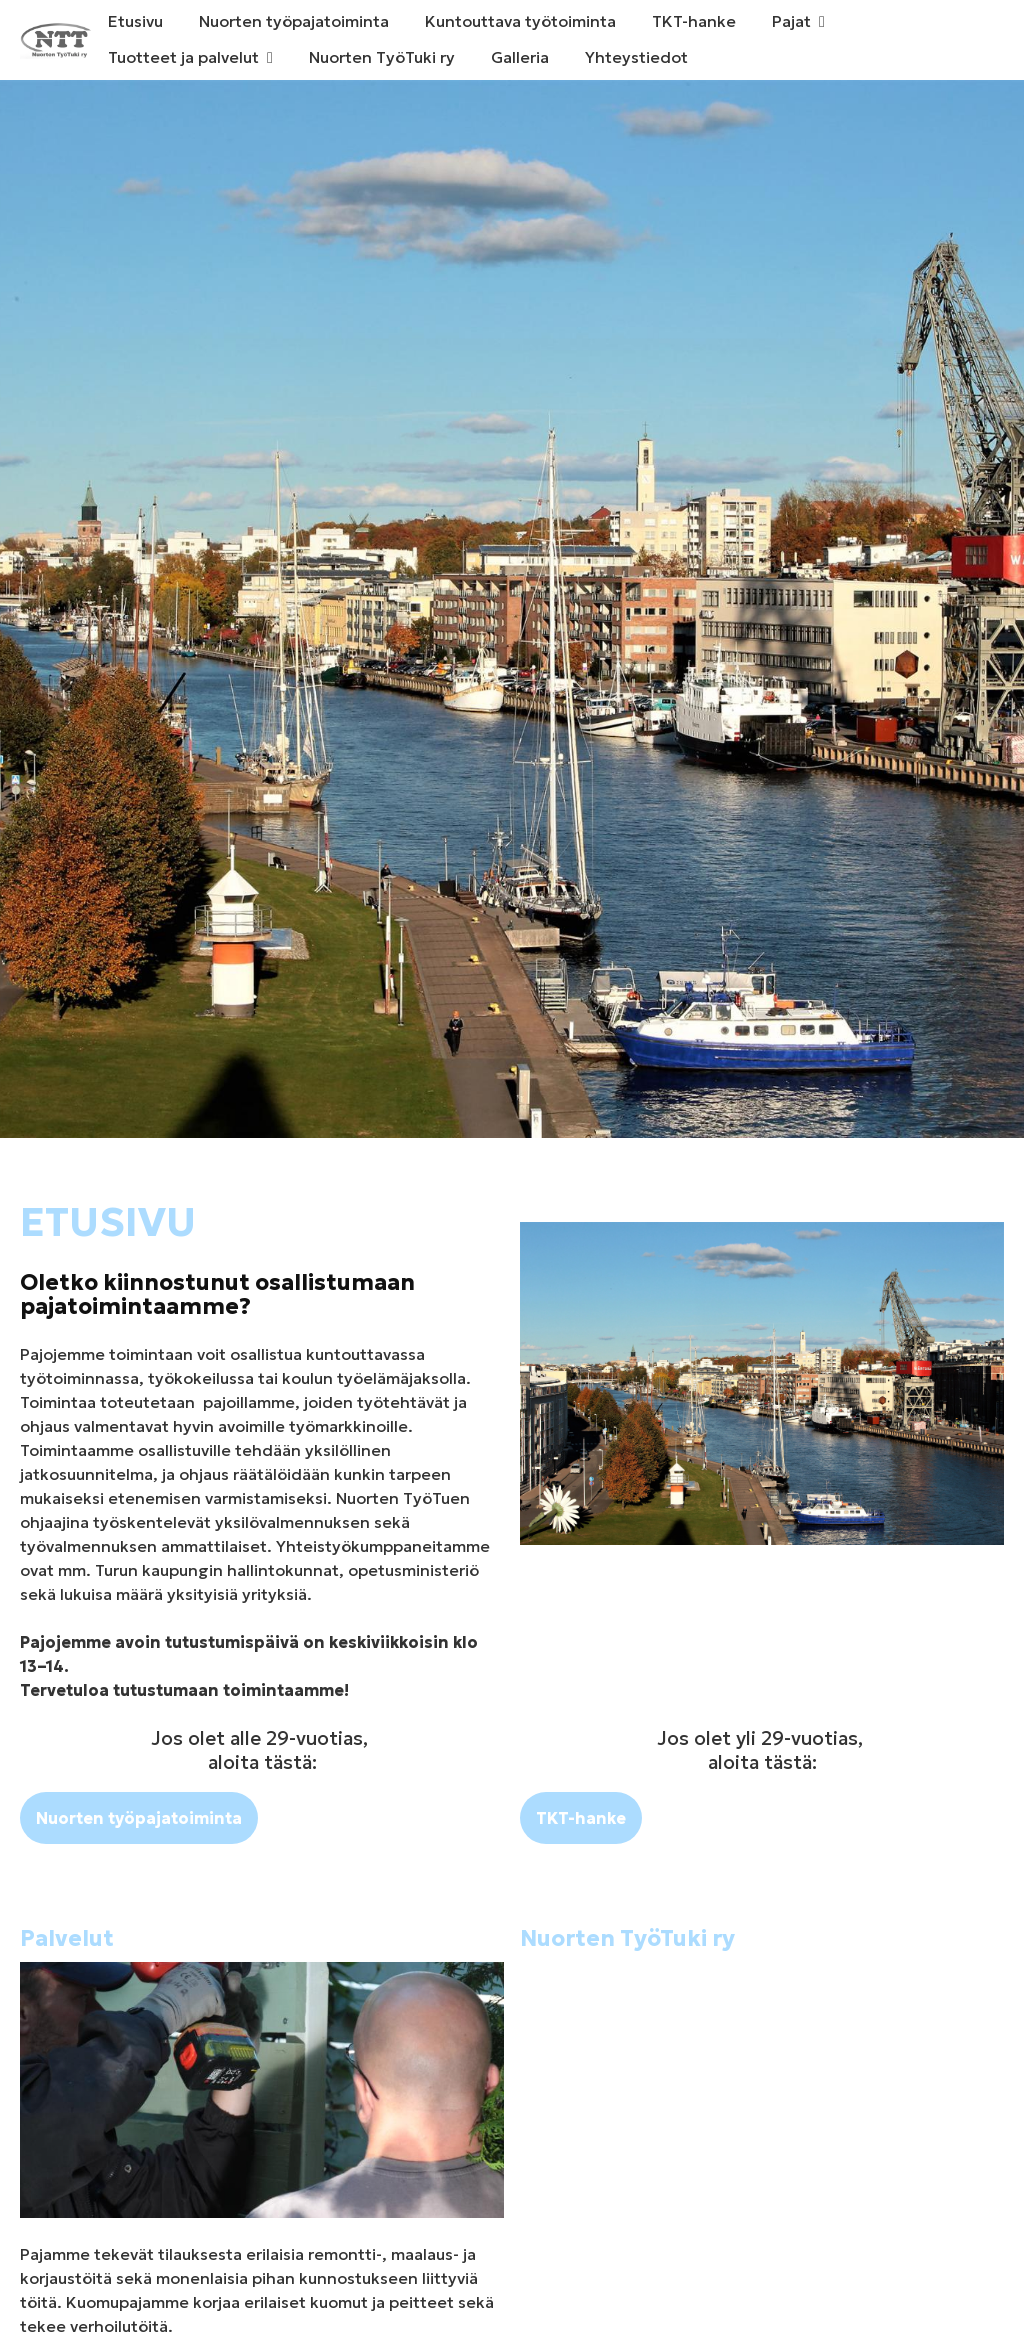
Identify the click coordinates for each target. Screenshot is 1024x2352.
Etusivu (135, 21)
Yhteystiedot (636, 57)
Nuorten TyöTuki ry (382, 57)
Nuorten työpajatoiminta (294, 21)
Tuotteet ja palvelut (183, 57)
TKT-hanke (694, 21)
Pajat (791, 21)
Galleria (520, 57)
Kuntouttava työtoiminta (520, 21)
